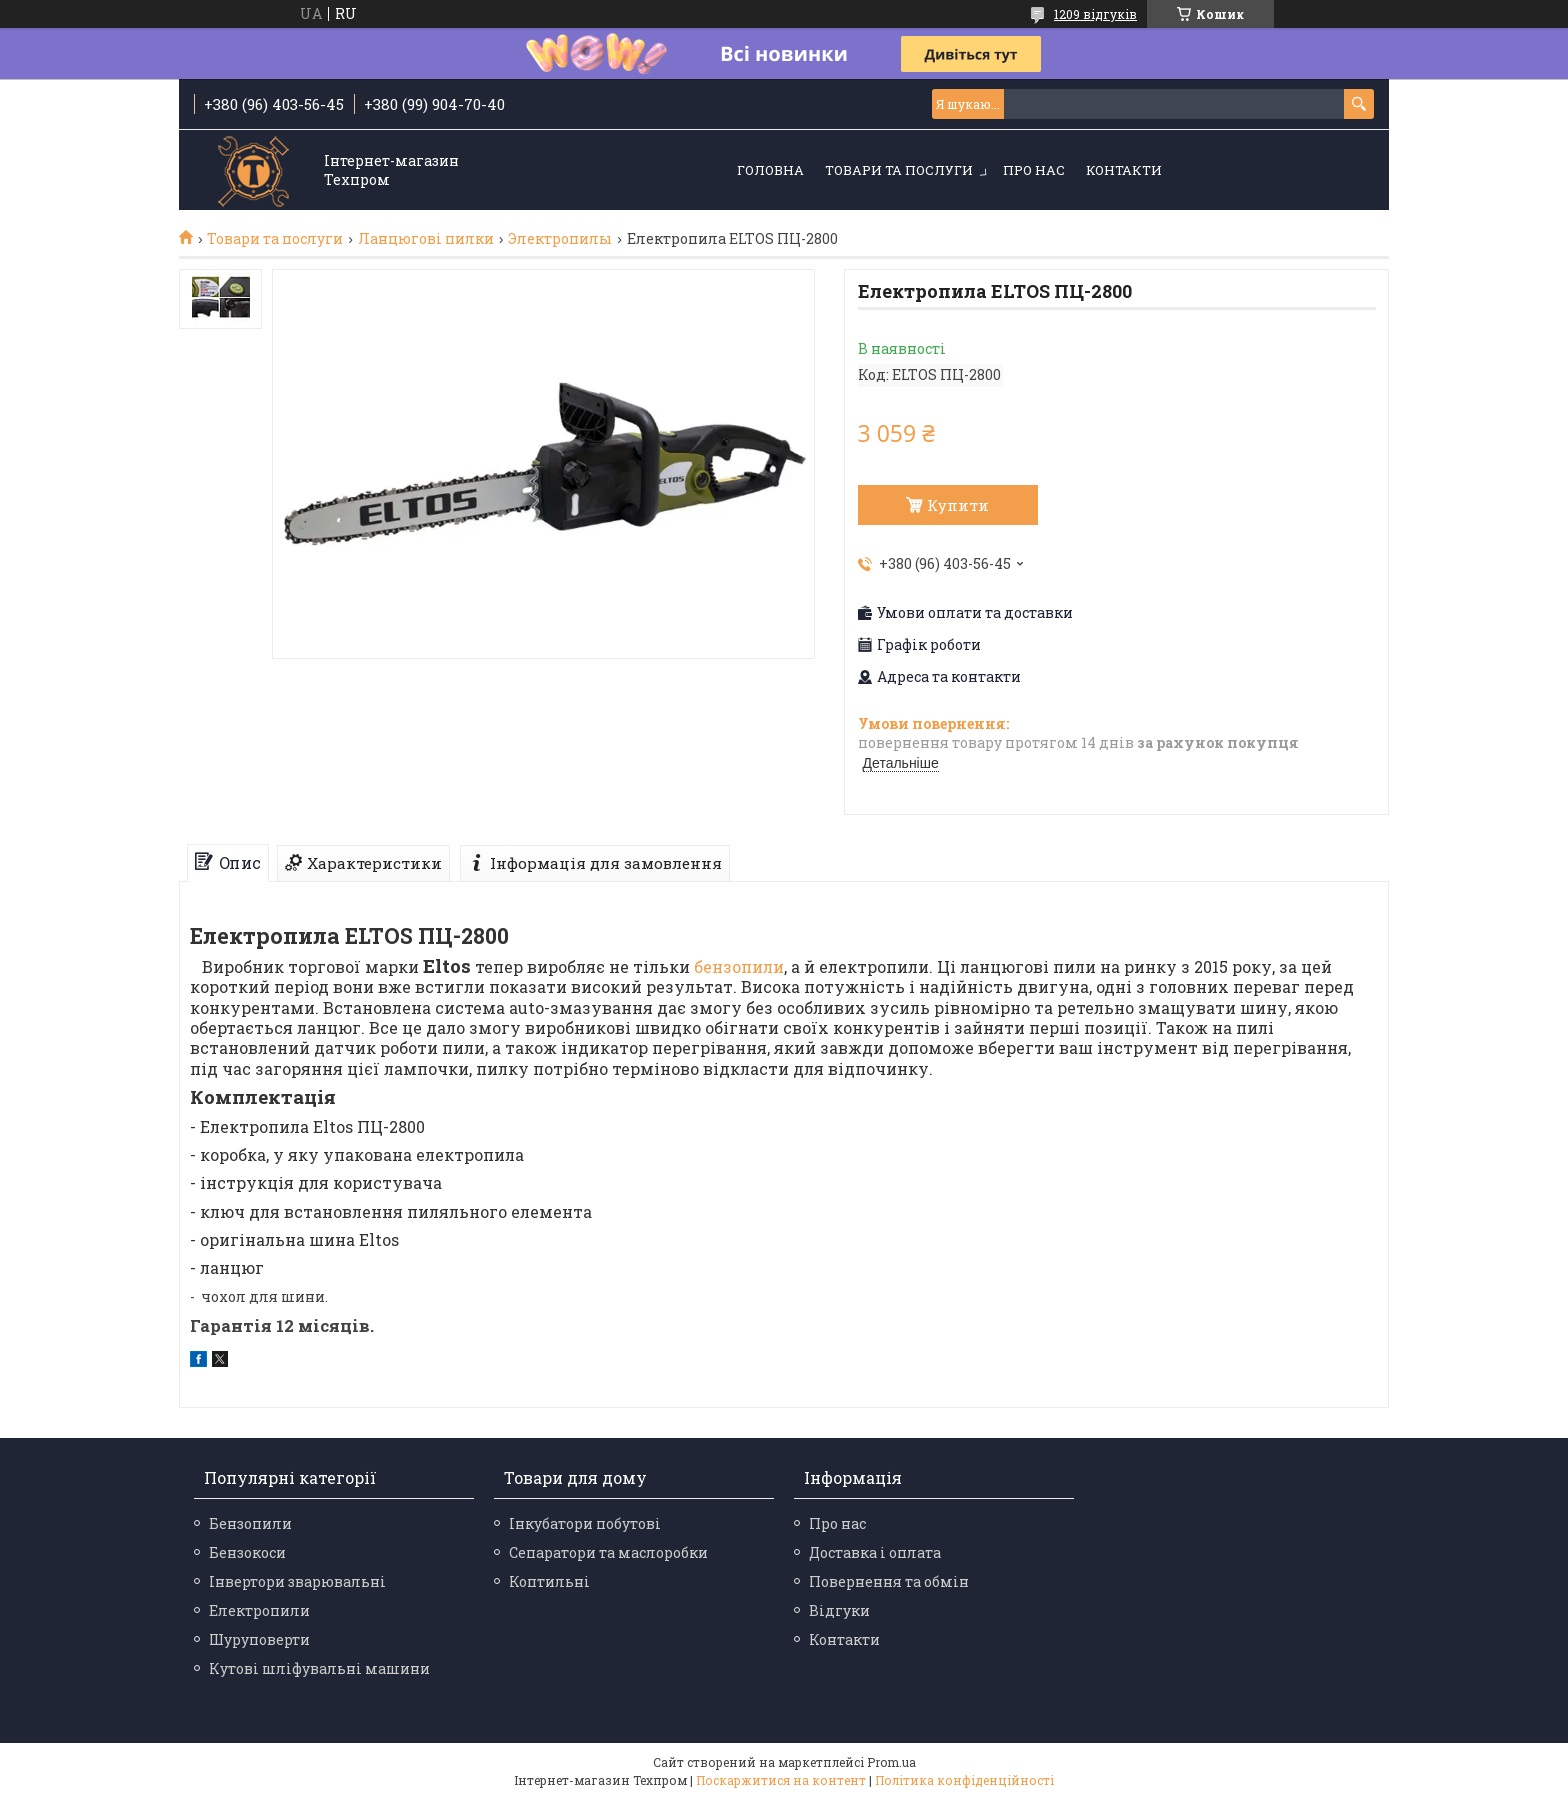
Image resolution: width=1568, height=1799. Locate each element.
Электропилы (560, 239)
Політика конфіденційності (964, 1780)
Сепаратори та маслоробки (608, 1552)
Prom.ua (891, 1762)
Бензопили (250, 1523)
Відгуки (839, 1610)
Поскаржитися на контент (781, 1780)
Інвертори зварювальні (297, 1581)
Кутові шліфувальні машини (319, 1668)
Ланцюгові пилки (426, 239)
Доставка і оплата (875, 1552)
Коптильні (549, 1581)
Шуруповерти (259, 1639)
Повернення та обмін (889, 1581)
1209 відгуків (1095, 14)
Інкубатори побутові (585, 1523)
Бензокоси (247, 1552)
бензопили (739, 966)
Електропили (259, 1610)
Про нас (1034, 170)
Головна (770, 170)
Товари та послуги (899, 170)
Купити (958, 505)
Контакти (1124, 170)
